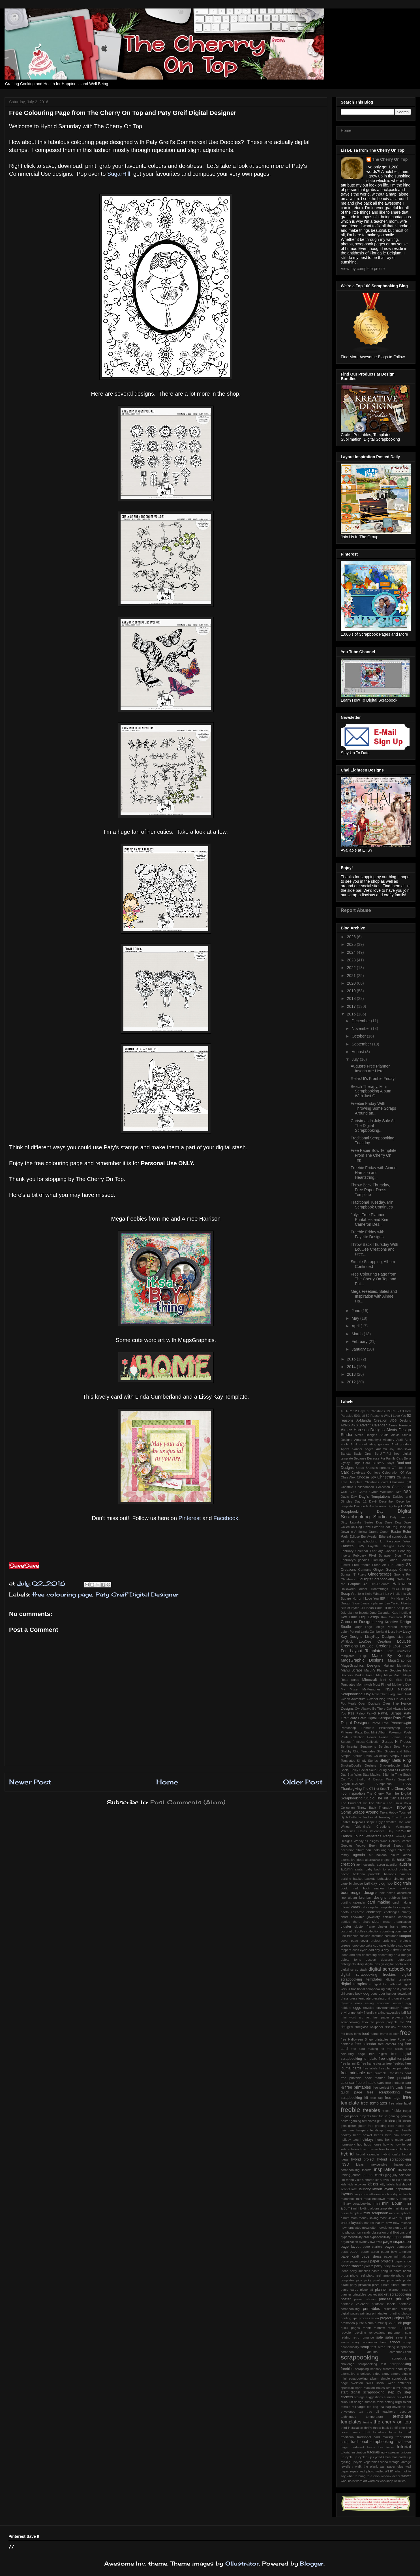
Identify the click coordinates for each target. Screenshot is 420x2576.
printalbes (390, 2309)
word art (361, 2481)
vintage (394, 2462)
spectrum (347, 2387)
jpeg (388, 2175)
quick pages (350, 2327)
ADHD (345, 1425)
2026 (352, 937)
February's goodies (355, 1560)
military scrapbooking (356, 2203)
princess (385, 2299)
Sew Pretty (402, 1746)
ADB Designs (400, 1420)
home (379, 2139)
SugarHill (118, 174)
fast (367, 2017)
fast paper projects (388, 2017)
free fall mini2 (350, 2063)
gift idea (388, 2121)
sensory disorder (382, 2369)
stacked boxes (374, 2387)
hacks (400, 2125)
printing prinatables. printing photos (385, 2313)
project (385, 2318)
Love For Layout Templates (376, 1648)
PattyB (371, 1713)
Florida (392, 1560)
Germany (364, 1569)
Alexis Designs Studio (372, 1435)
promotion (348, 2323)
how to (388, 2144)
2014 (352, 1366)
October (359, 1036)
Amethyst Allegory (381, 1439)
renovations (377, 2332)
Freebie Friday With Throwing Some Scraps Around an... (373, 1108)
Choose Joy (366, 1477)
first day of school (398, 2027)
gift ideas (404, 2121)
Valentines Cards (354, 1831)
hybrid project (362, 2159)
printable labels (383, 2304)
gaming (394, 2116)
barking (346, 1878)
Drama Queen (379, 1531)
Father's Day (352, 1546)
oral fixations (396, 2232)
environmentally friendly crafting (363, 2012)
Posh (407, 1732)
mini (377, 2204)
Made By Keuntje (391, 1655)
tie (391, 2427)
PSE (351, 1713)
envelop (368, 2007)
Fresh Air (379, 1564)
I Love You (371, 1598)
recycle (346, 2332)
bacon (345, 1874)
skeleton (357, 2383)
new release (402, 2222)
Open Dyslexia (369, 1703)
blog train (402, 1883)
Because (360, 1458)
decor (397, 1950)
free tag (376, 2097)
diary (360, 1964)
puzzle (379, 2323)
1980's (391, 1411)
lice (384, 2194)
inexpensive (378, 2164)
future (383, 2116)
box (382, 1893)
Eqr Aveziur (369, 1536)
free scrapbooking (383, 2092)
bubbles (394, 1897)
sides (376, 2373)
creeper (346, 1945)
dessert (371, 1959)
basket (358, 1878)
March (358, 1334)
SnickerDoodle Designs (358, 1765)
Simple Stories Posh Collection (364, 1756)
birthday (370, 1883)
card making (378, 1902)
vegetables (371, 2462)
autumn (347, 1869)
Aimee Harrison (399, 1425)
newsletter (369, 2227)
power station (364, 2299)
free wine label (400, 2103)
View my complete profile (363, 268)
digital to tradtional (387, 1984)
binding (398, 1878)
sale (379, 2337)
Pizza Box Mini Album (371, 1732)
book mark (350, 1888)
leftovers (375, 2194)
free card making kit (367, 2048)
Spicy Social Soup (363, 1770)
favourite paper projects (379, 2022)
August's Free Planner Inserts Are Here (370, 1068)
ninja (407, 2227)
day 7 (388, 1950)
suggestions (374, 2397)
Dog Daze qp (401, 1527)
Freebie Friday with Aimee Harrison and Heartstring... (374, 1172)
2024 (352, 952)
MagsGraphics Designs (360, 1666)
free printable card (369, 2083)
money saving (368, 2218)
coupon (405, 1936)
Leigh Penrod (350, 1631)
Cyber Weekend (381, 1491)
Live (400, 1636)
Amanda (360, 1439)
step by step (399, 2392)
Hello (360, 1593)
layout (377, 2189)
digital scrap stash (354, 1969)
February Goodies (383, 1551)
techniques (348, 2416)
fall (403, 2012)
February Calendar (354, 1551)
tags (398, 2402)
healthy (346, 2135)
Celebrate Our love (366, 1472)
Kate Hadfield (401, 1612)
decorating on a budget (394, 1954)
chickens (389, 1917)
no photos (348, 2232)
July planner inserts (354, 1612)
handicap (376, 2130)
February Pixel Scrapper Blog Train (382, 1555)
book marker (373, 1888)
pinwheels (394, 2280)
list (400, 2194)
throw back (381, 2427)
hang (388, 2130)
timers (356, 2432)
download (404, 1993)
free (405, 2032)
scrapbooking (359, 2357)
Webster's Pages (380, 1836)
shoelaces (364, 2373)
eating (369, 2003)
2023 (352, 960)
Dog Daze (384, 1522)
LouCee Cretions (375, 1646)
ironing (345, 2175)
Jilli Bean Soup (371, 1608)
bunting (346, 1902)
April (356, 1326)
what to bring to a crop (363, 2476)
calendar (359, 1902)
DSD (407, 1492)
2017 (352, 1006)
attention (392, 1864)
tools (392, 2432)
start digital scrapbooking (362, 2392)
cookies (364, 1936)
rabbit (367, 2327)
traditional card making (375, 2437)
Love (396, 1646)
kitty (382, 2184)
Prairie (383, 1737)
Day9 (372, 1501)
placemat (366, 2289)
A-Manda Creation (371, 1420)
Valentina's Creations (372, 1826)
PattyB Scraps (390, 1713)
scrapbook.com (400, 2352)
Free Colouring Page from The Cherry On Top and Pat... (373, 1279)
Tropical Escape (363, 1822)
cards (355, 1907)
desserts (387, 1959)
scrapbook (403, 2347)
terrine (367, 2422)
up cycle (347, 2457)
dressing (377, 1998)
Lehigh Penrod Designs (393, 1626)
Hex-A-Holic (391, 1593)
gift (379, 2121)
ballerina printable (367, 1874)
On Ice (399, 1699)
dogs (374, 1993)
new (389, 2222)
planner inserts (400, 2289)
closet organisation (397, 1921)
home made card (398, 2139)
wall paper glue (392, 2466)
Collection (383, 1487)
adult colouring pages (381, 1850)
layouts (347, 2194)
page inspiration (397, 2241)
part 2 (368, 2266)
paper (354, 2252)
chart (344, 1917)
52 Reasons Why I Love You (386, 1415)
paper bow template (396, 2251)
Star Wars (355, 1774)
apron (381, 1864)
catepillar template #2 (381, 1907)
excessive (393, 2012)
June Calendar (380, 1612)
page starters (373, 2246)
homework (348, 2144)
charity (406, 1912)
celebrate (357, 1912)
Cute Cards (358, 1491)
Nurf (408, 1694)
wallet (380, 2471)
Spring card (386, 1770)
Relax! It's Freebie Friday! (373, 1078)
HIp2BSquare (379, 1584)
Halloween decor (354, 1589)
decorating (369, 1954)
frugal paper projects (356, 2116)
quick (388, 2323)
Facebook (225, 1518)
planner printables (353, 2294)
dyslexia (346, 2003)
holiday (406, 2135)
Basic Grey (363, 1453)
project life (401, 2318)
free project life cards (387, 2087)
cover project (370, 1940)
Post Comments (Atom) (187, 1802)
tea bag (372, 2406)
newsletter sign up (390, 2227)
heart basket (362, 2135)
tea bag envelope (392, 2406)
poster (346, 2299)
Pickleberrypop (389, 1728)
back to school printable (392, 1869)
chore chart (361, 1921)
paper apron (370, 2251)
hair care (347, 2130)
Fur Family (396, 1564)
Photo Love (380, 1723)
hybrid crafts (391, 2154)
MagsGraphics (399, 1660)
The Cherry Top (379, 1793)
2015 (352, 1359)
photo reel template (381, 2275)
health (406, 2130)
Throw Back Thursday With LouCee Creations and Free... (374, 1249)
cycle (364, 1950)
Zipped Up (402, 1845)
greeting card (384, 2125)
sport (358, 2387)
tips (366, 2432)
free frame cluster (373, 2063)
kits (375, 2184)
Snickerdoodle (390, 1765)
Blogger (311, 2563)
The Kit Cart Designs (393, 1798)
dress (344, 1998)
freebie (350, 2109)
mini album (392, 2203)
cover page (349, 1940)
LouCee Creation (375, 1641)
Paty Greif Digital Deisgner (371, 1718)
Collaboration (364, 1487)
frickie (396, 2111)
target (361, 2406)
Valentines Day (381, 1831)
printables (371, 2308)
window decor (390, 2476)
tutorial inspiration (353, 2452)
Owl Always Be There (370, 1708)
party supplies (360, 2271)
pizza (376, 2284)
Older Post (303, 1782)
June (356, 1310)
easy (358, 2003)
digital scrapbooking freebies (368, 1975)
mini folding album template (372, 2208)
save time (403, 2337)
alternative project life (380, 1859)
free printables (358, 2087)
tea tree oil (369, 2411)
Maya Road (392, 1675)
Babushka (404, 1449)
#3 (342, 1411)
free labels (370, 2068)
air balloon (378, 1855)
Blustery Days (383, 1463)
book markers (399, 1888)
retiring (345, 2337)
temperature (374, 2416)
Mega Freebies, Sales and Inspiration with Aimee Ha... (374, 1296)
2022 (352, 967)
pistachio (364, 2284)
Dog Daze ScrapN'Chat (373, 1527)
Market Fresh (364, 1675)
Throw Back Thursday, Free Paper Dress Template (370, 1190)
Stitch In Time (392, 1774)
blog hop (385, 1883)
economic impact (390, 2003)
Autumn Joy (385, 1449)
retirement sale (399, 2332)
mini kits (398, 2208)
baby (369, 1869)
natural (369, 2222)
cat (363, 1907)
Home (167, 1782)
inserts (366, 2170)
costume (377, 1936)
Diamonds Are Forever (370, 1506)
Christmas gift (400, 1482)
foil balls (347, 2033)
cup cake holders (385, 1945)
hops (367, 2144)
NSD (389, 1689)
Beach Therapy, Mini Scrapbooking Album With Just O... (371, 1091)
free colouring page (62, 1594)
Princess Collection (366, 1741)
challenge (374, 1912)
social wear (385, 2383)
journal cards (373, 2175)
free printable (353, 2073)
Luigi (363, 1656)
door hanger (387, 1993)
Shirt (380, 1751)
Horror (356, 1598)
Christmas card (376, 1482)
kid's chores (365, 2179)
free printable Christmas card (389, 2073)
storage (359, 2397)
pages (389, 2247)
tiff (396, 2427)
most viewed (388, 2218)
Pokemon (395, 1732)
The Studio (376, 1803)
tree (380, 2447)
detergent (404, 1959)
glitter (352, 2125)
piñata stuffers (401, 2284)
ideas (360, 2164)
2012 (352, 1382)
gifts (344, 2125)
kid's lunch (403, 2179)
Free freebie (361, 1564)
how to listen (369, 2149)
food (365, 2034)
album (395, 1855)
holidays (367, 2140)
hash (397, 2130)
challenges (391, 1912)
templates (351, 2422)
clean (376, 1922)
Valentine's (403, 1826)
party (378, 2266)
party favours (393, 2266)
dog (366, 1994)
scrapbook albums (359, 2352)
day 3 (379, 1950)
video (384, 2462)
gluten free (365, 2125)
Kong (379, 1622)
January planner (372, 1603)
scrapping (362, 2369)
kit (370, 2184)
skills (369, 2383)
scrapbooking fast (372, 2364)
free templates (374, 2103)
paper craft (350, 2256)
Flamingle (378, 1560)
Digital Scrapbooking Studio (376, 1514)
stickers (347, 2397)
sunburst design (352, 2402)
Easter (396, 1532)
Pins (408, 1728)
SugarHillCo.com (353, 1784)
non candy (363, 2232)
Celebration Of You (396, 1472)
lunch (407, 2194)
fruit (375, 2116)
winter (406, 2476)
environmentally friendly (393, 2007)
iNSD (345, 2164)
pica (359, 2280)
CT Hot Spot (401, 1467)
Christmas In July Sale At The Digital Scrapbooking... (373, 1125)
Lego (368, 1626)
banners (405, 1874)
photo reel (357, 2275)
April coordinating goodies (370, 1444)
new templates (351, 2227)
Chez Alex (348, 1477)
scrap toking (386, 2347)
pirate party (349, 2284)
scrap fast (368, 2347)
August (358, 1051)
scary (356, 2342)
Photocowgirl (401, 1723)
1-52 (349, 1411)
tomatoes (379, 2432)
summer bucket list (397, 2397)
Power (371, 1737)
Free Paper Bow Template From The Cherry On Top (374, 1155)
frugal (407, 2110)
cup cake (365, 1945)
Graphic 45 (358, 1584)
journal (356, 2175)
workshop (386, 2481)
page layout (351, 2247)
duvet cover (402, 1998)
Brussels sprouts (378, 1467)
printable (403, 2299)
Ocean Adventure (353, 1699)
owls (379, 2241)
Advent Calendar (373, 1425)
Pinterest (190, 1518)
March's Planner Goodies (382, 1670)
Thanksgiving (351, 1789)
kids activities (357, 2184)
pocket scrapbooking (394, 2294)
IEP (382, 1598)
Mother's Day (401, 1684)
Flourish (405, 1560)
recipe (392, 2327)
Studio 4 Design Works (375, 1779)
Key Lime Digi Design (360, 1617)
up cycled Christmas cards (387, 2457)
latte (354, 2189)
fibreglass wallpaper (369, 2027)
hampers (362, 2130)
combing (388, 1931)
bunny (406, 1897)
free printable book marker (363, 2078)
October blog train (380, 1699)
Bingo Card (361, 1463)
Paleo (361, 1713)
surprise (370, 2402)
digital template (398, 1979)
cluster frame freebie (394, 1926)
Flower (345, 1564)
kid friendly (348, 2179)
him (396, 2135)
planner (381, 2290)
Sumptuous (384, 1784)
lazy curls (361, 2194)
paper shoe (403, 2261)
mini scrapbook (375, 2213)
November (361, 1028)
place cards (349, 2289)
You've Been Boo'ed (373, 1845)
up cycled (360, 2457)
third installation (352, 2427)
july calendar (402, 2175)
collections (373, 1931)
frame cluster (389, 2033)
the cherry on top (392, 2422)
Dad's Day (349, 1496)
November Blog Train (387, 1694)
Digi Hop (393, 1506)
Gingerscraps (379, 1574)
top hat (405, 2432)
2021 (352, 975)
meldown (378, 2198)
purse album (365, 2323)
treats (371, 2447)
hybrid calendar (367, 2154)
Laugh (357, 1626)
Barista (346, 1453)
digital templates (355, 1984)
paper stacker (352, 2266)
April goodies (401, 1444)
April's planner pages (357, 1449)
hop (360, 2144)
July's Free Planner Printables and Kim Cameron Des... (369, 1219)
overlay (364, 2241)
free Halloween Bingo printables (364, 2039)
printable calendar (354, 2304)
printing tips (349, 2318)
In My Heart (395, 1598)
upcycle (357, 2462)
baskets (370, 1878)
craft (386, 1940)
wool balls (348, 2481)
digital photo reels (398, 1964)
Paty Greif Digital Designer (137, 1594)
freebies (371, 2110)
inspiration (385, 2169)
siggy (385, 2373)
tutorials (373, 2452)
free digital (378, 2054)
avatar (359, 1869)
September (362, 1044)
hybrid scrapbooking (394, 2159)
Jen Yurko (392, 1603)
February (360, 1341)
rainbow (379, 2327)
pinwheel (379, 2280)
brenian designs (372, 1898)
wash (389, 2471)
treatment (357, 2447)
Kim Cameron (391, 1617)
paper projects (381, 2261)
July (356, 1059)
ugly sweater (390, 2452)
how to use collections (395, 2149)
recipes (405, 2328)
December (361, 1021)
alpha (407, 1855)
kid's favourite (385, 2179)
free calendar (365, 2044)
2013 (352, 1374)
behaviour (384, 1878)
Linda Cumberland (374, 1631)
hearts (378, 2135)
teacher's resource (396, 2411)
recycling (359, 2332)
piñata (385, 2284)
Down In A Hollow (354, 1531)
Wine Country (390, 1841)
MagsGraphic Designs (362, 1660)
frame (374, 2033)
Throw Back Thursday (374, 1807)
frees (385, 2110)
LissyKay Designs (380, 1637)
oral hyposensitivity (376, 2237)
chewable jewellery (365, 1917)
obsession (379, 2232)
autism (405, 1864)
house (376, 2144)
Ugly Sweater (386, 1822)
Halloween (402, 1583)
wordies (373, 2481)
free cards (394, 2048)
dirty (389, 1989)
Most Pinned (382, 1684)
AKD (354, 1425)
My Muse (349, 1689)
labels (391, 2184)
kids (343, 2184)
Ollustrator (242, 2563)
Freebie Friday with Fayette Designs (367, 1234)
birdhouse (356, 1883)
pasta (375, 2271)
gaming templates (363, 2121)
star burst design (398, 2387)
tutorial (404, 2446)
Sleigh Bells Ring (395, 1760)
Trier (395, 1817)
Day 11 (361, 1501)
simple (395, 2373)
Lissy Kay (395, 1631)
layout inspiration (397, 2189)
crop (355, 1945)
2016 (352, 1014)
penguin (386, 2271)
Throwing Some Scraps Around (376, 1809)
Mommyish (364, 1684)
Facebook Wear (399, 1541)
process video (369, 2318)
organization (349, 2241)
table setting (385, 2402)
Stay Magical (372, 1774)
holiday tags (350, 2139)
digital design (374, 1964)
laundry (364, 2189)
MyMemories (372, 1689)
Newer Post (30, 1782)
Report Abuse (356, 910)
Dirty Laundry (400, 1517)
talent (407, 2402)
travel (399, 2442)
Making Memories (397, 1665)
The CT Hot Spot (375, 1788)
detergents (348, 1964)
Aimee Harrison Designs (363, 1430)
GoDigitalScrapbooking (376, 1579)
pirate (407, 2280)
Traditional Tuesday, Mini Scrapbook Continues (372, 1204)
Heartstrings (379, 1589)
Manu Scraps (352, 1670)
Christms (347, 1487)
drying (389, 1998)
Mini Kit (386, 1679)
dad (371, 1950)
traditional (348, 2437)
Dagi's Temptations (375, 1497)
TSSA (407, 1784)
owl (372, 2241)
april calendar (366, 1864)
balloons (390, 1874)
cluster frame (364, 1926)
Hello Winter (373, 1593)
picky (367, 2280)
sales (389, 2337)
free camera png (390, 2044)
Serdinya (385, 1746)
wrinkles (399, 2481)
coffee (361, 1931)
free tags (392, 2098)
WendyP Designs (366, 1841)
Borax (359, 1467)
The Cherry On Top (390, 159)
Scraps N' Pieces (396, 1742)
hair (408, 2125)
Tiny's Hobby (389, 1812)
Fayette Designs (381, 1546)
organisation (401, 2237)
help (388, 2135)
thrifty (368, 2427)
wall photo (366, 2471)
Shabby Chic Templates (358, 1751)
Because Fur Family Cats (385, 1458)
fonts (357, 2033)
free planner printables (395, 2068)
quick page (402, 2323)
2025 (352, 944)
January (359, 1349)
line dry (392, 2194)
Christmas (386, 1477)
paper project (359, 2261)
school (395, 2342)
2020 (352, 983)
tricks (390, 2447)
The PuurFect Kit (354, 1803)
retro (356, 2337)
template (402, 2416)
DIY (398, 1491)
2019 (352, 991)
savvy (345, 2342)
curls (355, 1950)
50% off (359, 1415)
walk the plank (366, 2466)
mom (354, 2218)
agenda (359, 1855)
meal (367, 2198)
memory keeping (399, 2198)
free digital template (395, 2059)
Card (345, 1472)
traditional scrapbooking (372, 2441)
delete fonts (351, 1959)
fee (402, 2022)
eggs (357, 2008)
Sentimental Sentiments (358, 1746)
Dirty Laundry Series (357, 1522)
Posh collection (352, 1737)
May (356, 1318)
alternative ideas (352, 1859)
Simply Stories (367, 1760)
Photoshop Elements (357, 1728)
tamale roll (348, 2406)
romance (368, 2337)
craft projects (401, 1940)
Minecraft (369, 1680)
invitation (404, 2170)
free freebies (395, 2063)
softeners (404, 2383)
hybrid (347, 2154)
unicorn (405, 2452)
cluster (346, 1926)
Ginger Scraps (385, 1570)
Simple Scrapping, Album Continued (373, 1264)
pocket (372, 2294)
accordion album (352, 1850)
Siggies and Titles (398, 1751)
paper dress (371, 2256)
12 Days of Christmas (369, 1411)
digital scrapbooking (389, 1969)
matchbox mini (351, 2198)
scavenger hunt (374, 2342)
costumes (391, 1936)
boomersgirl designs (359, 1892)
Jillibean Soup (394, 1608)
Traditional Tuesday (376, 1817)
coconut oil (348, 1931)
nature (380, 2222)
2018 (352, 998)
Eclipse (355, 1536)
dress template (360, 1998)
